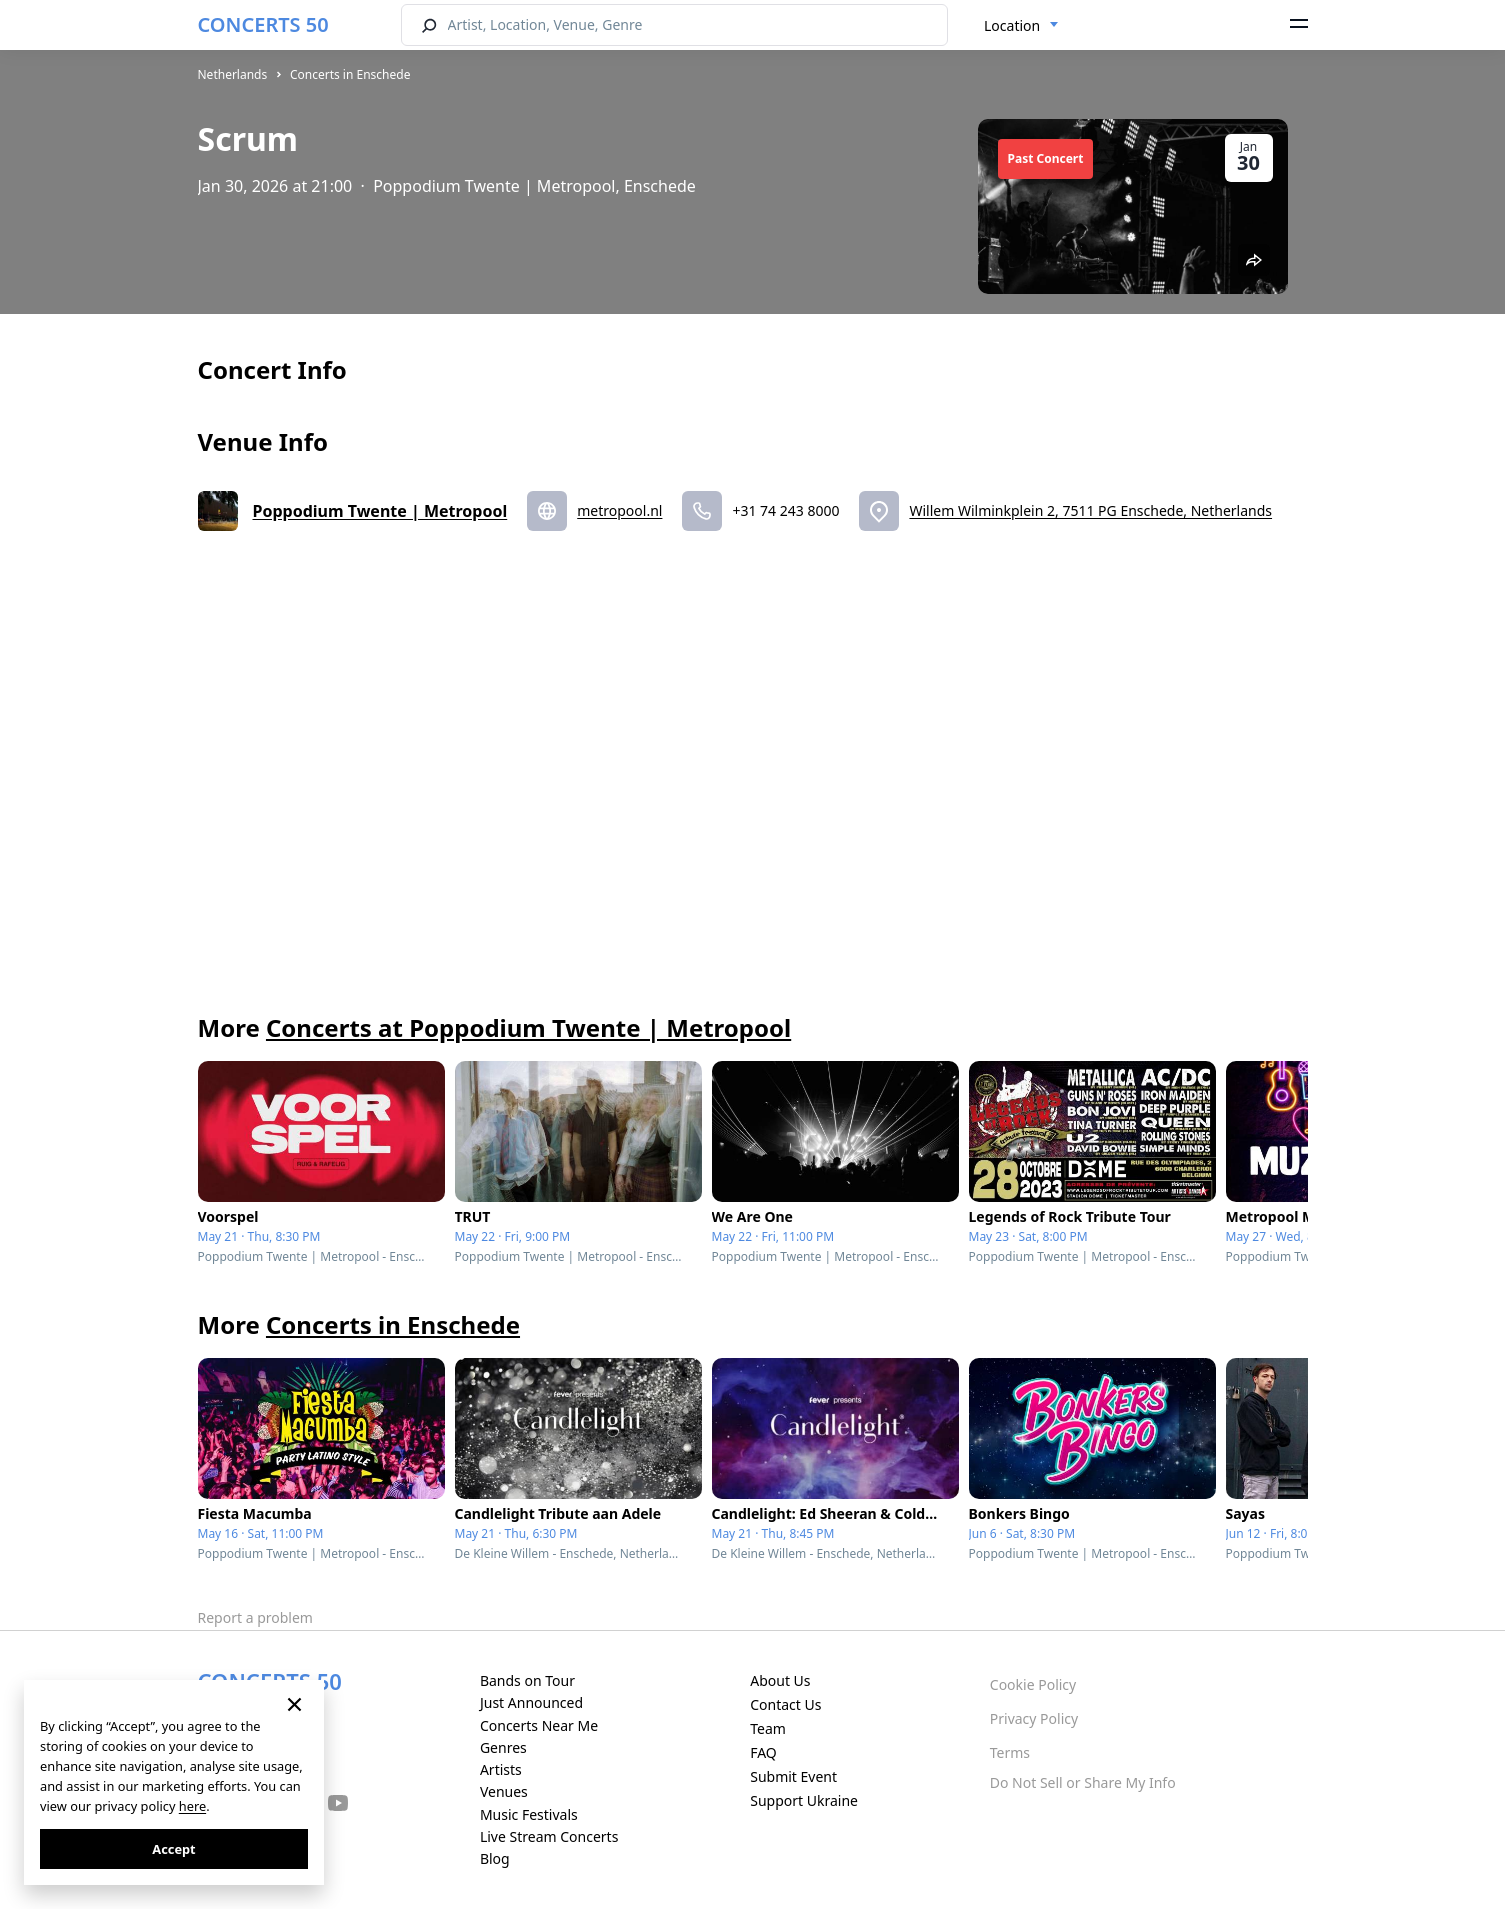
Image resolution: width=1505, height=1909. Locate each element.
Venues (504, 1791)
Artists (501, 1769)
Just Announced (531, 1702)
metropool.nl (619, 510)
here (192, 1806)
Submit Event (793, 1776)
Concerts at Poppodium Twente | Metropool (528, 1027)
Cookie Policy (1033, 1684)
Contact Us (785, 1704)
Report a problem (255, 1617)
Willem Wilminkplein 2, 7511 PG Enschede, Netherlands (1090, 510)
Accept (173, 1849)
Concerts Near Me (539, 1725)
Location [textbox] (1012, 25)
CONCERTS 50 (263, 24)
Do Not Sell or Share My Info (1083, 1782)
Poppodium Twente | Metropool (380, 511)
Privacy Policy (1034, 1718)
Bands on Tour (527, 1680)
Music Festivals (529, 1814)
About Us (780, 1680)
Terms (1010, 1752)
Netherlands (233, 74)
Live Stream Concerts (549, 1836)
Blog (495, 1858)
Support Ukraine (804, 1800)
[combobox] (1021, 26)
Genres (503, 1747)
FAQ (763, 1752)
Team (768, 1728)
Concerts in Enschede (350, 74)
